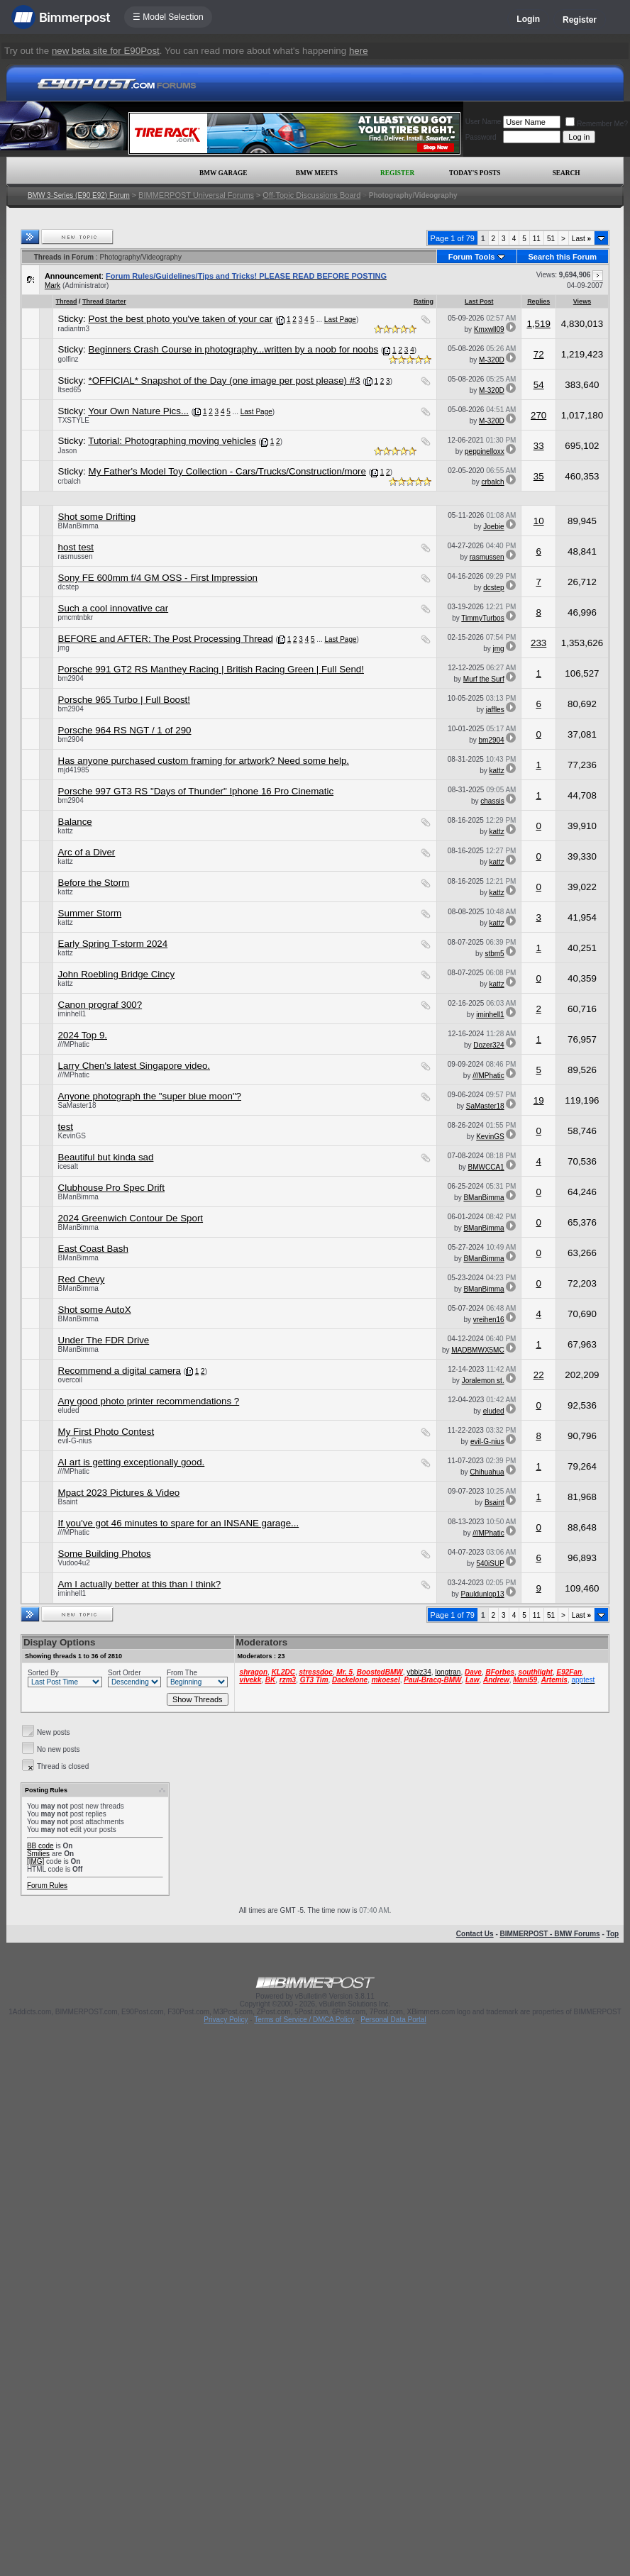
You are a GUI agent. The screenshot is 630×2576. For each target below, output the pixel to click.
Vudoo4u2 (74, 1563)
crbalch (69, 481)
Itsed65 (70, 390)
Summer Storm (90, 913)
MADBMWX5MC (477, 1350)
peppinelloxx (484, 451)
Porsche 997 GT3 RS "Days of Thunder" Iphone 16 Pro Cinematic (196, 791)
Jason (67, 451)
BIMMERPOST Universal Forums (196, 195)
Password (481, 137)
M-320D (491, 360)
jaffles (495, 710)
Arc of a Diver (87, 852)
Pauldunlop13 (482, 1594)
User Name (483, 122)
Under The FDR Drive (104, 1340)
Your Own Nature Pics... (138, 411)
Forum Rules (47, 1885)
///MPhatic (73, 1044)
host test (76, 547)
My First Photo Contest (106, 1431)
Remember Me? (596, 124)
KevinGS (72, 1136)
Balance (75, 821)
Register (580, 20)
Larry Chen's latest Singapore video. (134, 1065)
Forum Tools (471, 256)
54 (539, 384)
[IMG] (35, 1861)
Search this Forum (563, 256)
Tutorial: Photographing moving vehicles (172, 440)
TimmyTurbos (482, 618)
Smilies (38, 1854)
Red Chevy (81, 1279)
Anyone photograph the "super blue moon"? (149, 1096)
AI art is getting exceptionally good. (131, 1462)
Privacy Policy (226, 2019)
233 (538, 643)
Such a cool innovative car (113, 608)
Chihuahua (487, 1472)
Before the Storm (94, 882)
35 (539, 476)
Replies (538, 301)
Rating (423, 301)
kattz (497, 771)
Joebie (493, 527)
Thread (66, 301)
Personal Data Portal (393, 2019)
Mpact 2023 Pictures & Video (119, 1492)
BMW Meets (317, 173)
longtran (447, 1672)
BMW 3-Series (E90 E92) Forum (79, 195)
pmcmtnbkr (75, 617)
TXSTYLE (73, 420)
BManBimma (78, 526)
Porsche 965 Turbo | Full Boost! (124, 699)
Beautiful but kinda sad (106, 1157)
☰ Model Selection (168, 17)
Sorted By (43, 1673)
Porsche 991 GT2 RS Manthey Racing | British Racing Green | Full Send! (211, 669)
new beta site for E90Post (106, 50)
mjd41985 (73, 770)
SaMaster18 (77, 1105)
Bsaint (68, 1502)
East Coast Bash (93, 1248)
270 (538, 415)
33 (539, 445)
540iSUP (490, 1563)
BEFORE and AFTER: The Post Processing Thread (165, 638)
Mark (52, 285)
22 (539, 1375)
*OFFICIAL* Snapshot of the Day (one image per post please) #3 (224, 380)
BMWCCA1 (486, 1167)
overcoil (70, 1380)
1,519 (538, 323)
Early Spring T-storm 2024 (113, 943)
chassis (492, 801)
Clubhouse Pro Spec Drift (111, 1187)
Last (581, 239)
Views (582, 301)
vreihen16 (488, 1319)
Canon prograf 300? (100, 1004)
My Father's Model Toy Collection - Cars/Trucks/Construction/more (227, 471)
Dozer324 (488, 1045)
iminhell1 (72, 1014)
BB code (40, 1846)
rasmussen (75, 556)
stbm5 (494, 953)
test (65, 1126)
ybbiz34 (419, 1672)
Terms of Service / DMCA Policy (304, 2019)
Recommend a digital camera (119, 1370)
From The (182, 1673)
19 (539, 1100)
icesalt (68, 1166)
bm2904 (71, 678)
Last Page (340, 319)
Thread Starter (104, 301)
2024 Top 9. (82, 1035)
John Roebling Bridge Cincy (116, 974)
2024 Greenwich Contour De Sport (130, 1218)
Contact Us (475, 1934)
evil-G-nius (75, 1441)
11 (537, 239)
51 (551, 239)
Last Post (479, 301)
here (358, 50)
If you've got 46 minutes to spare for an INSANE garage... (178, 1523)
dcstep (68, 587)
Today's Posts (474, 173)
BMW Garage (223, 173)
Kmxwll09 (489, 329)
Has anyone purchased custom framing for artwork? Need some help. (203, 760)
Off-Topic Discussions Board (311, 195)
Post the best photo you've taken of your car (181, 318)
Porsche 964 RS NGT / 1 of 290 (125, 730)
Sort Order (124, 1673)
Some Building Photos (104, 1553)
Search (566, 173)
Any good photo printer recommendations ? (149, 1401)
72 (539, 354)
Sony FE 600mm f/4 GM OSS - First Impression (158, 577)
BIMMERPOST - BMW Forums (550, 1934)
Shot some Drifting (97, 516)
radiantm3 (73, 329)
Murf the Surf (483, 679)
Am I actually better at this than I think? (139, 1584)
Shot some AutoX (94, 1309)
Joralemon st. (483, 1380)
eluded (68, 1410)
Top (613, 1934)
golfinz (68, 359)
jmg (64, 648)
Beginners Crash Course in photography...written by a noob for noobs (234, 349)
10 (539, 521)
